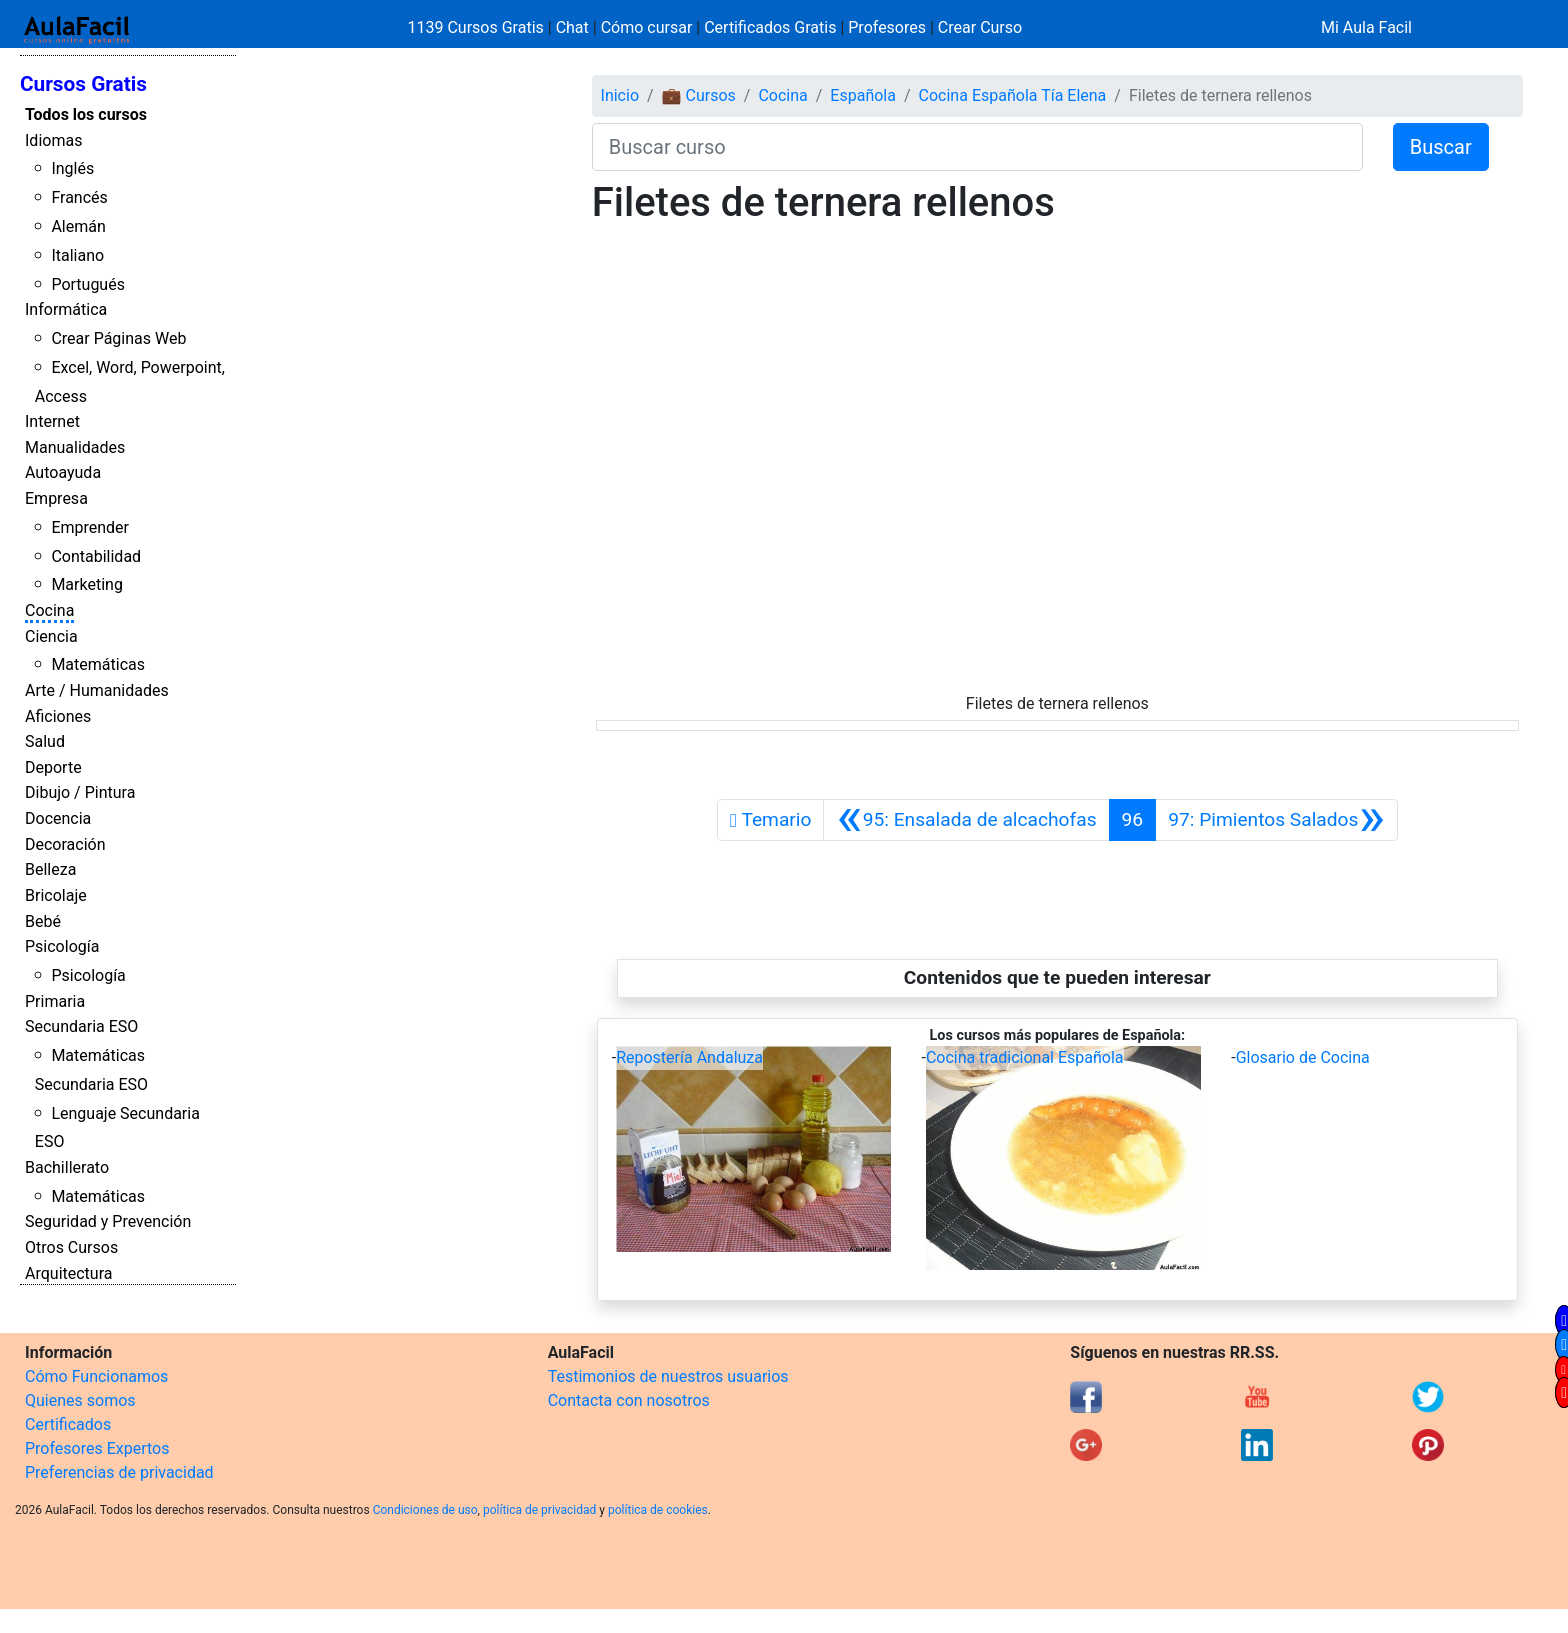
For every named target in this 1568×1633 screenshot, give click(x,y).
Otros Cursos (71, 1247)
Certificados (68, 1424)
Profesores (887, 27)
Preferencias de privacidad (119, 1472)
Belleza (50, 869)
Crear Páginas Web (118, 338)
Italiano (77, 255)
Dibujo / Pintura (80, 792)
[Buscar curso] (977, 147)
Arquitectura (68, 1273)
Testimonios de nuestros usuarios (668, 1376)
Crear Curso (980, 27)
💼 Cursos (699, 95)
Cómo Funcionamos (96, 1376)
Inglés (72, 168)
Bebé (43, 921)
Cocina (49, 610)
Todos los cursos (86, 114)
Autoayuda (63, 472)
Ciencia (51, 636)
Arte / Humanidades (97, 690)
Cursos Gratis (83, 84)
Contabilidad (96, 556)
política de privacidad (539, 1510)
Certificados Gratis (770, 27)
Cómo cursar (647, 27)
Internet (52, 421)
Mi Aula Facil (1366, 27)
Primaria (55, 1001)
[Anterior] (966, 820)
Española (863, 95)
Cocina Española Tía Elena (1013, 95)
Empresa (56, 498)
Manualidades (75, 447)
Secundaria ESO (81, 1026)
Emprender (90, 527)
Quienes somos (80, 1400)
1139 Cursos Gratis (478, 27)
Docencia (58, 818)
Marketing (86, 584)
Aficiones (58, 716)
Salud (45, 741)
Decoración (65, 844)
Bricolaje (56, 895)
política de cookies (658, 1510)
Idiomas (53, 140)
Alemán (78, 226)
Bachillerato (67, 1167)
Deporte (53, 767)
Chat (572, 27)
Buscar (1441, 147)
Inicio (620, 95)
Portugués (88, 284)
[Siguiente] (1276, 820)
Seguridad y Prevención (108, 1221)
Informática (66, 309)
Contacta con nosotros (629, 1400)
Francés (79, 197)
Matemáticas (98, 664)
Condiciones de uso (425, 1510)
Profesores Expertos (97, 1448)
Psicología (62, 946)
